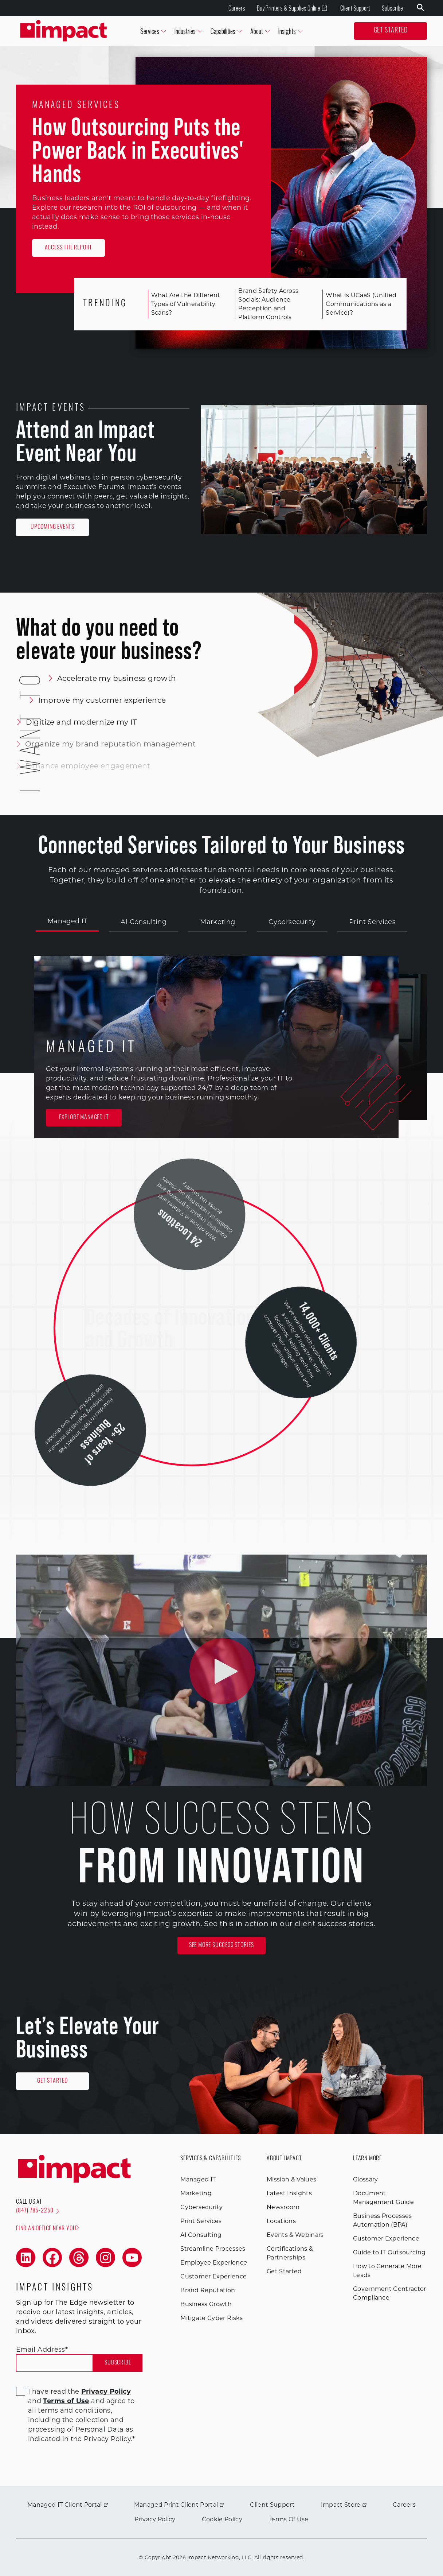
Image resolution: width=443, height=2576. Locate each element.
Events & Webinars (295, 2234)
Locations (281, 2221)
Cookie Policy (222, 2519)
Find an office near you (47, 2228)
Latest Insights (289, 2193)
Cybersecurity (291, 922)
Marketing (217, 922)
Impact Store (343, 2504)
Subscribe (392, 8)
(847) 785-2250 (37, 2211)
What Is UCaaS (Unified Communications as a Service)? (355, 304)
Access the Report (69, 248)
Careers (236, 8)
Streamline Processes (212, 2248)
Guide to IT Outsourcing (389, 2252)
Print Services (372, 922)
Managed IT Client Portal (67, 2504)
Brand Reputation (207, 2290)
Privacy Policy (154, 2519)
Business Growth (206, 2304)
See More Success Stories (221, 1945)
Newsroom (283, 2207)
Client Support (355, 8)
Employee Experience (213, 2262)
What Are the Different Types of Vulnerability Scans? (180, 304)
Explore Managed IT (84, 1118)
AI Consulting (143, 922)
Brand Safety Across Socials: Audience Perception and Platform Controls (262, 304)
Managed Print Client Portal (179, 2504)
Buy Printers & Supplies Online (292, 8)
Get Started (391, 30)
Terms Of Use (288, 2519)
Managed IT (67, 921)
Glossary (365, 2179)
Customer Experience (213, 2276)
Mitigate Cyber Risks (211, 2318)
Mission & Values (291, 2179)
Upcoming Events (52, 527)
